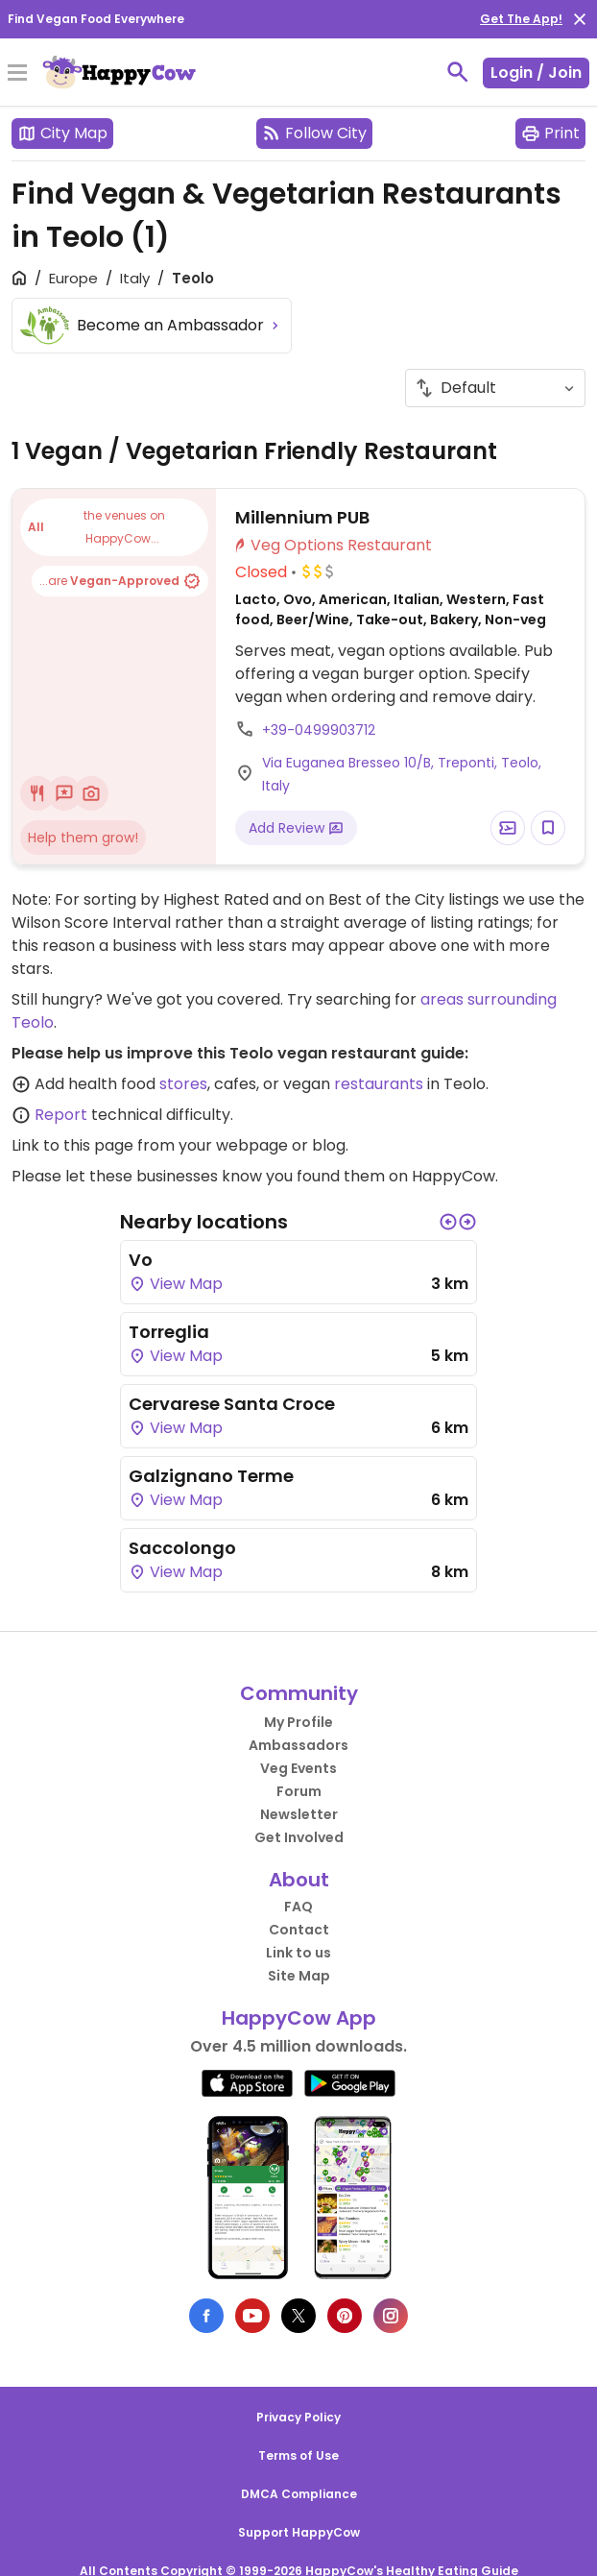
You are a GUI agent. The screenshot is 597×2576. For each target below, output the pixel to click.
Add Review (296, 828)
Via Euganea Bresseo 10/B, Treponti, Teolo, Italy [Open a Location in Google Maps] (401, 774)
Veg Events (298, 1768)
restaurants (378, 1084)
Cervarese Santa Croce (232, 1404)
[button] (448, 1221)
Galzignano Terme (211, 1476)
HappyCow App (299, 2018)
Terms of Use (298, 2455)
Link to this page (72, 1145)
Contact (299, 1929)
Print (550, 133)
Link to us (298, 1952)
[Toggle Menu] (17, 74)
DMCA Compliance (299, 2494)
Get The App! (521, 19)
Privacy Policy (298, 2417)
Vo (141, 1260)
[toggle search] (458, 72)
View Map (176, 1284)
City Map (62, 133)
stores (183, 1084)
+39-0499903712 (318, 730)
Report (61, 1115)
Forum (299, 1791)
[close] (579, 19)
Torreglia (169, 1332)
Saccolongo (182, 1548)
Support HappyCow (299, 2532)
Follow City (314, 133)
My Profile (298, 1722)
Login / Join (536, 72)
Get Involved (299, 1837)
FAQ (298, 1906)
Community (299, 1693)
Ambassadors (298, 1745)
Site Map (299, 1975)
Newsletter (299, 1814)
